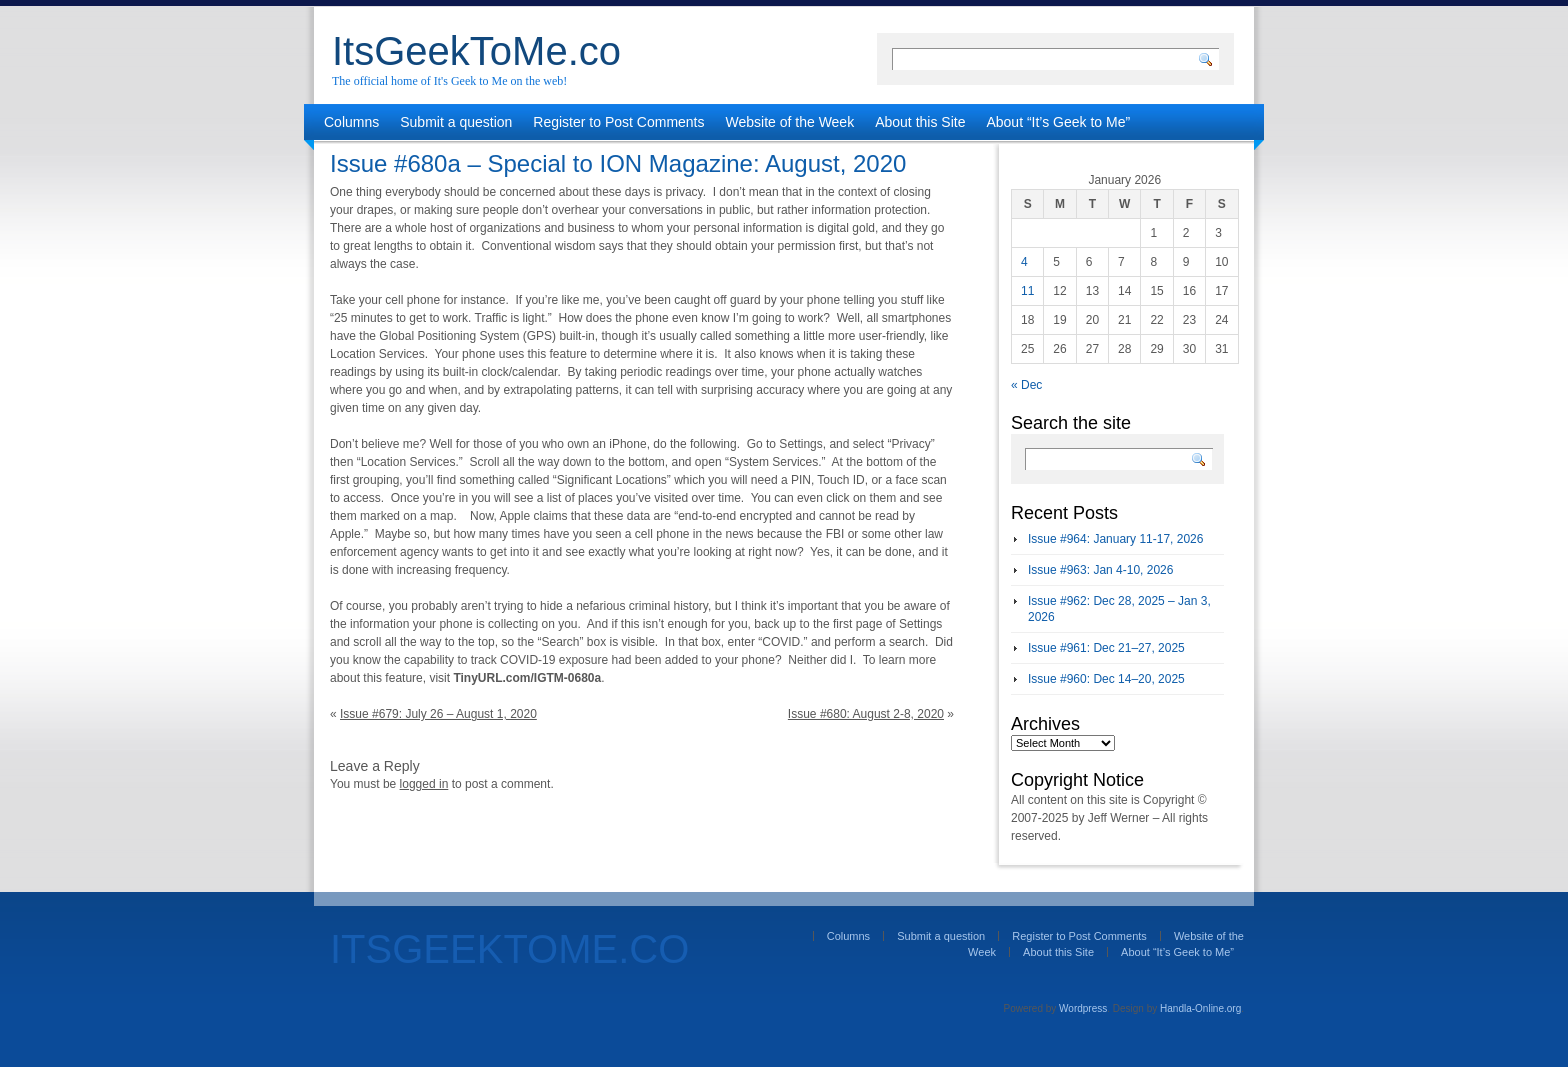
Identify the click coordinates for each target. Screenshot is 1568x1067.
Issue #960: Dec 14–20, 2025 (1106, 679)
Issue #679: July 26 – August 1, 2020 (438, 714)
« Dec (1026, 385)
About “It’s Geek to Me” (1058, 122)
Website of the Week (790, 122)
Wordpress (1083, 1008)
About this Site (920, 122)
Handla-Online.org (1200, 1008)
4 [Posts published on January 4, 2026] (1024, 262)
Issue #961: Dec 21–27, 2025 (1106, 648)
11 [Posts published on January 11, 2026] (1027, 291)
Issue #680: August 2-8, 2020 (866, 714)
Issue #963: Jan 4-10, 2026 (1100, 570)
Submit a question (456, 122)
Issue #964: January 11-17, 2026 (1115, 539)
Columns (351, 122)
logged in (424, 784)
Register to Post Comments (618, 122)
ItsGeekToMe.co (476, 51)
